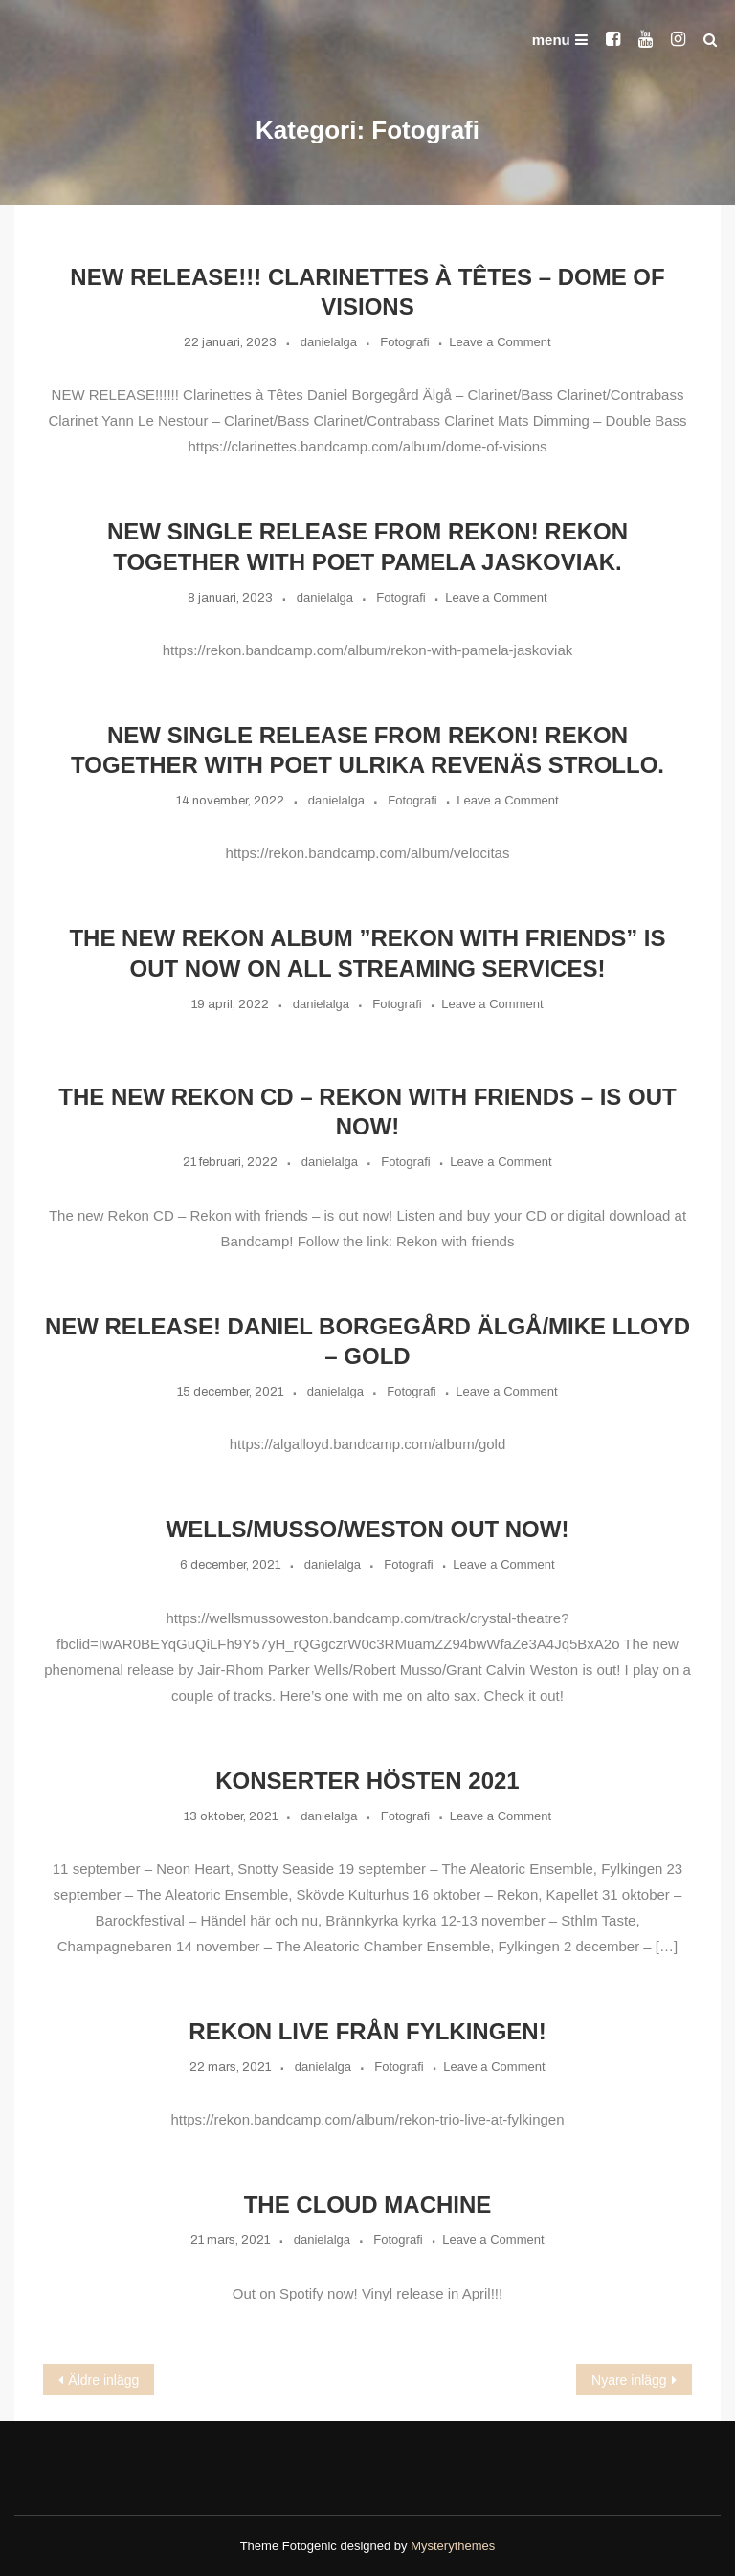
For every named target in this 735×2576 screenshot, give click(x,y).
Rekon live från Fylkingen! (367, 2031)
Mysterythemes (453, 2546)
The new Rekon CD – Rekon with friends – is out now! (367, 1111)
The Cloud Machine (368, 2204)
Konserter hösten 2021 (367, 1781)
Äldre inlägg (103, 2380)
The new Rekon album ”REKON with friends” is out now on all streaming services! (367, 952)
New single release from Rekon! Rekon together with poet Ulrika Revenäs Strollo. (367, 750)
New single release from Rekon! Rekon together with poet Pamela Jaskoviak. (367, 546)
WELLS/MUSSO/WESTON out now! (368, 1529)
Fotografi (404, 342)
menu (560, 40)
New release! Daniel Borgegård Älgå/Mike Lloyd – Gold (367, 1341)
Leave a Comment (499, 342)
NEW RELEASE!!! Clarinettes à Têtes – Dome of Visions (367, 291)
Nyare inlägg (629, 2380)
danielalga (329, 342)
